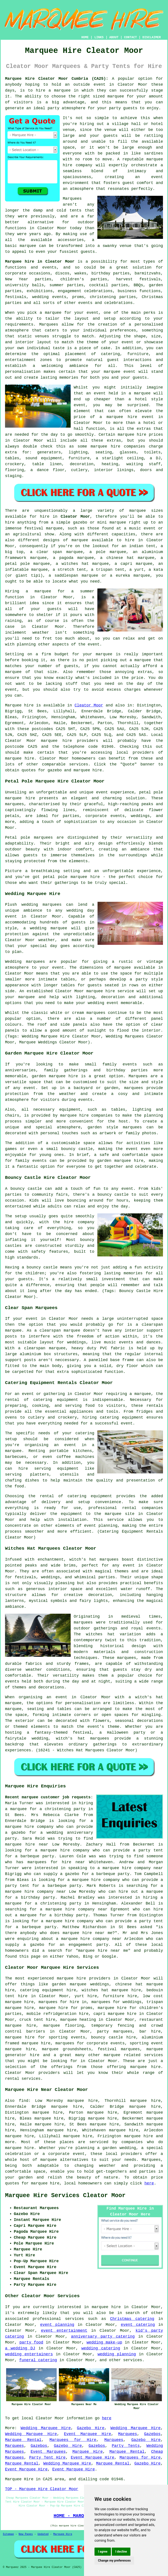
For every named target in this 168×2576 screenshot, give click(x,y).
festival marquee (43, 528)
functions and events (30, 267)
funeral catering (38, 2360)
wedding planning (117, 2354)
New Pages (26, 2534)
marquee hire (56, 741)
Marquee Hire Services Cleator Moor (65, 2195)
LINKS (98, 37)
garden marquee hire (55, 1076)
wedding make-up (104, 2342)
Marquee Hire (87, 2451)
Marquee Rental (23, 2440)
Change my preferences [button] (114, 2560)
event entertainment (64, 2330)
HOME (85, 37)
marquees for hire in (62, 2002)
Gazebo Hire (90, 2428)
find (23, 2101)
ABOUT (114, 37)
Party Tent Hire (47, 2457)
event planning (57, 2325)
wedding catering (100, 2348)
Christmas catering (132, 2319)
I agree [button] (102, 2551)
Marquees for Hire (72, 2440)
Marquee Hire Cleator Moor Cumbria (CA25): (56, 78)
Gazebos (152, 2434)
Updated (42, 2534)
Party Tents (126, 2446)
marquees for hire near (56, 1862)
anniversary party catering (103, 2336)
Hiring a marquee (28, 591)
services (74, 2319)
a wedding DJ (20, 2348)
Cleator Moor (75, 516)
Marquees (127, 2434)
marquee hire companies (118, 446)
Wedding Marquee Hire (46, 2428)
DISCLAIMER (151, 37)
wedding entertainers (29, 2354)
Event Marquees (48, 2451)
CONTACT (130, 37)
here (149, 2183)
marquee (115, 96)
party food (31, 2342)
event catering (138, 2325)
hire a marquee (53, 90)
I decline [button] (121, 2551)
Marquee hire (19, 705)
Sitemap (8, 2534)
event (94, 644)
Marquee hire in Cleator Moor (40, 261)
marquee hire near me (87, 1933)
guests (54, 609)
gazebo (80, 522)
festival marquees (119, 2049)
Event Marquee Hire (87, 2434)
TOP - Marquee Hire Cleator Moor (41, 2489)
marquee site (119, 1514)
